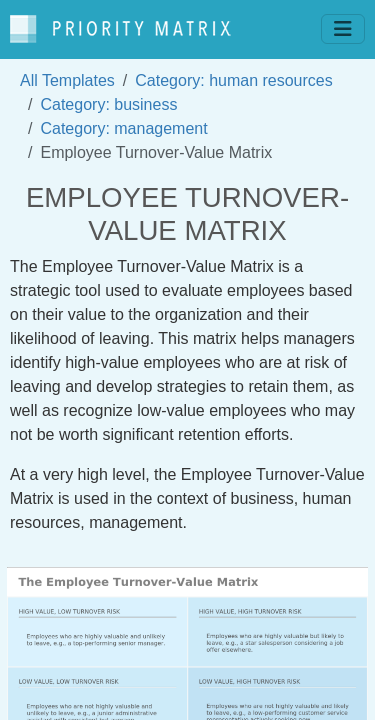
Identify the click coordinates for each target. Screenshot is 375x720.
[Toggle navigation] (343, 29)
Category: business (108, 104)
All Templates (67, 80)
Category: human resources (233, 80)
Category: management (123, 128)
